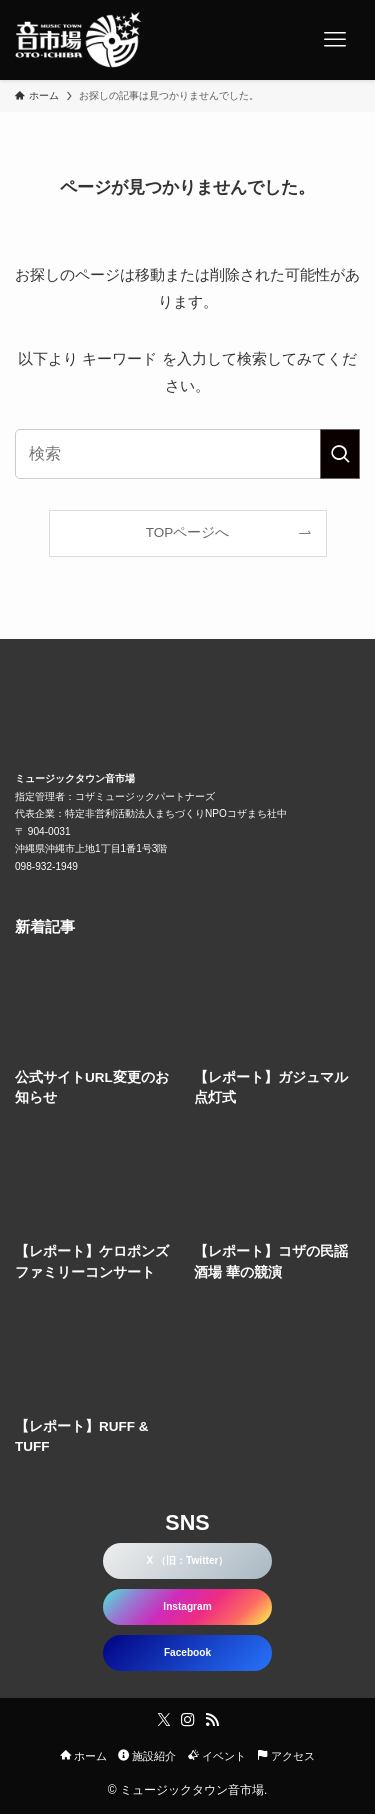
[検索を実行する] (340, 454)
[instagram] (188, 1720)
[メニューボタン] (335, 40)
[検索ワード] (187, 454)
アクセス (286, 1756)
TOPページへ (188, 532)
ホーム (83, 1756)
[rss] (212, 1720)
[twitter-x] (164, 1720)
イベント (217, 1756)
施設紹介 (147, 1756)
